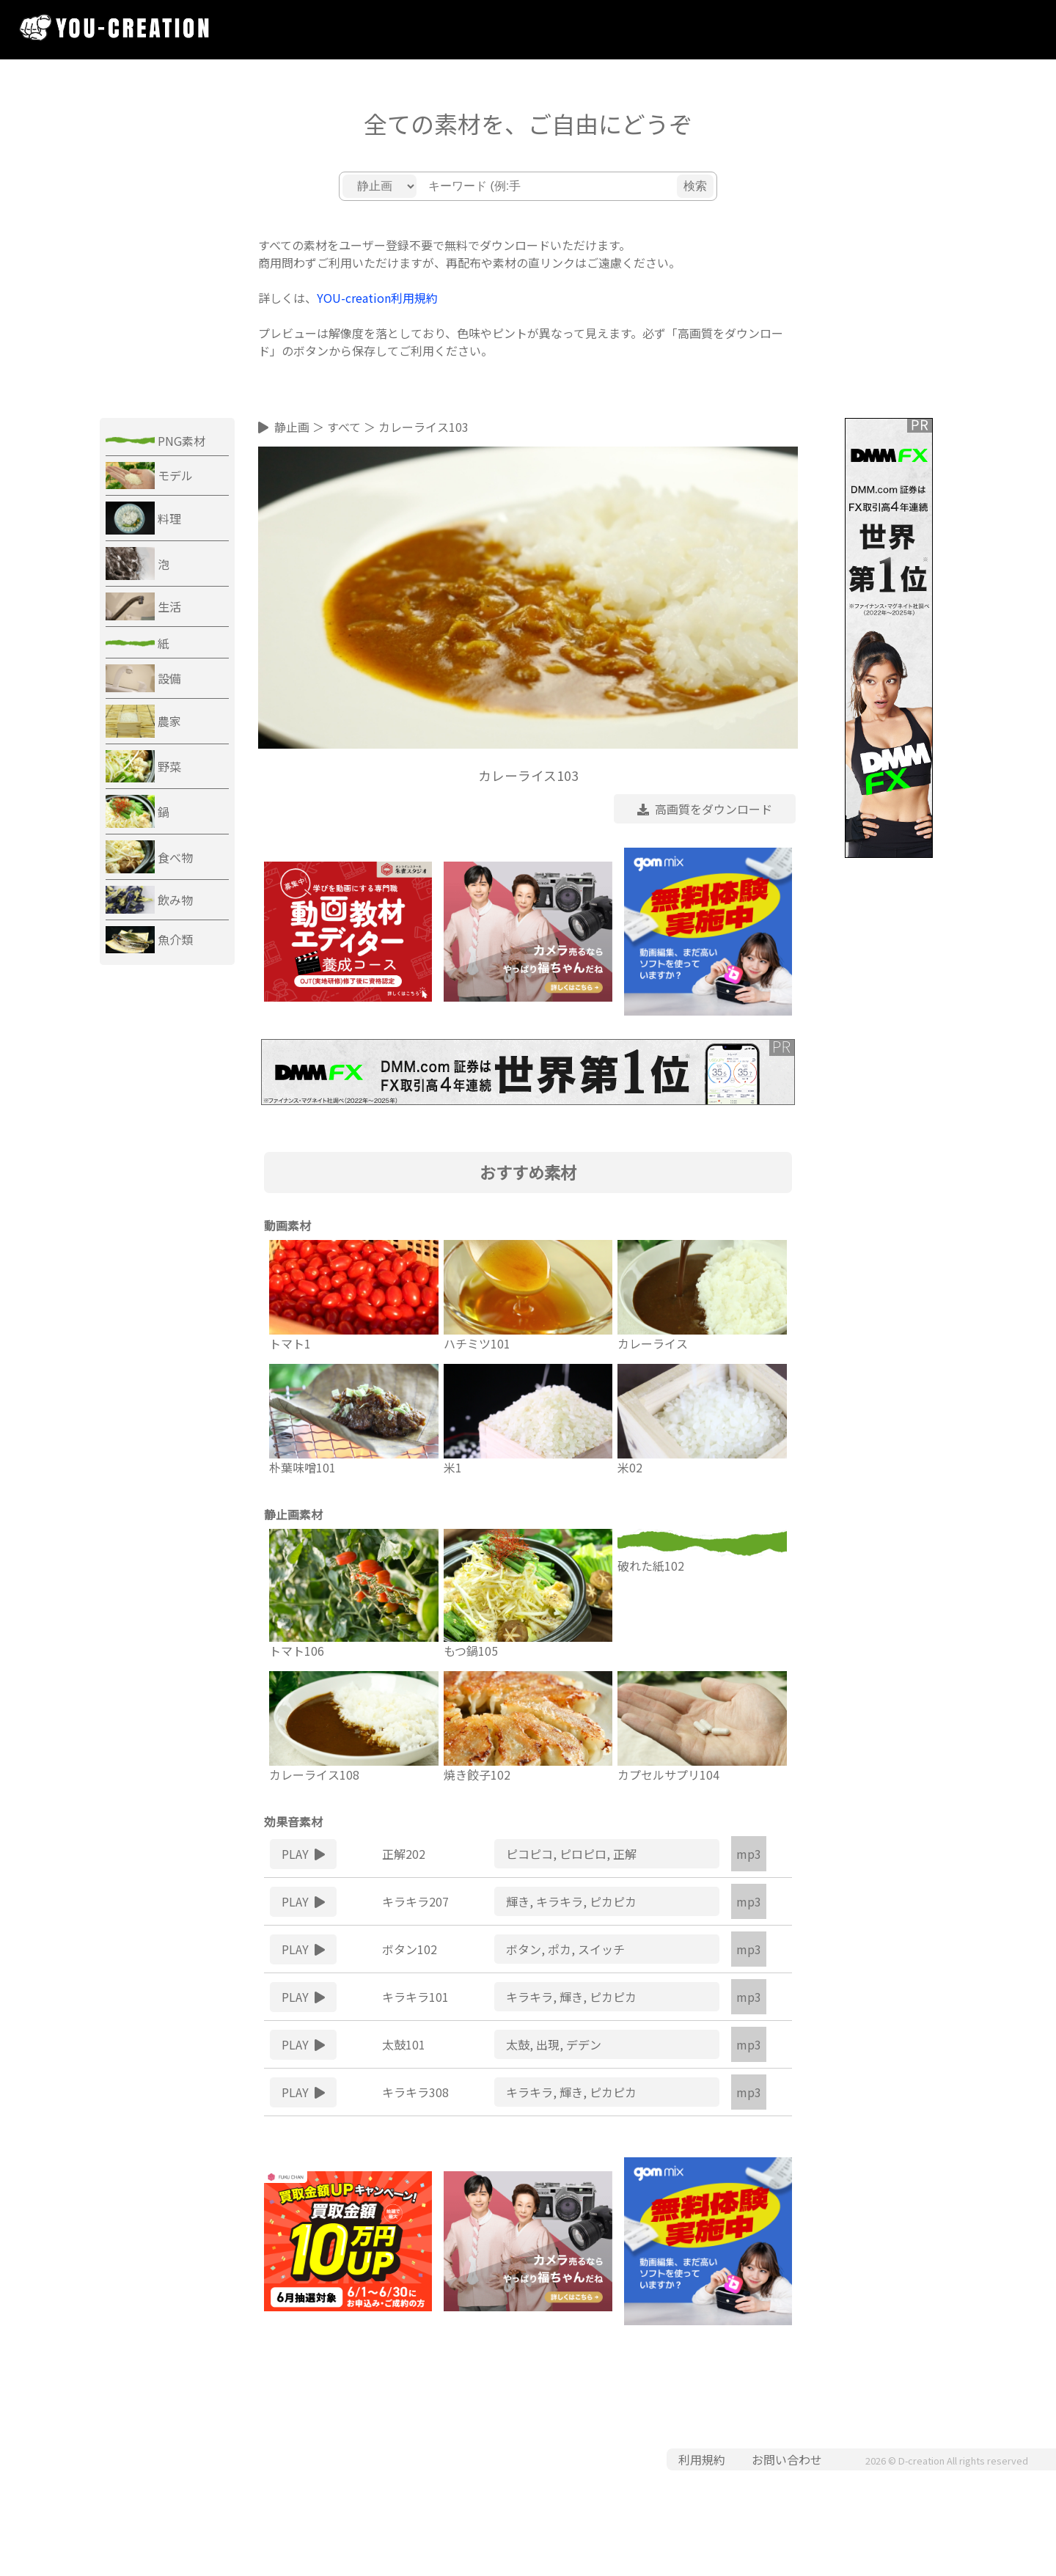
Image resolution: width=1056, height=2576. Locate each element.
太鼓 (517, 2044)
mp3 (748, 1854)
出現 (548, 2044)
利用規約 (701, 2459)
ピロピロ (583, 1854)
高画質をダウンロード (704, 809)
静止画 (291, 427)
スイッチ (601, 1949)
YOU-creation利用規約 (377, 298)
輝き (517, 1901)
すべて (344, 427)
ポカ (559, 1949)
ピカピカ (613, 1901)
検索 (695, 186)
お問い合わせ (787, 2459)
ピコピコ (529, 1854)
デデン (583, 2044)
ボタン (523, 1949)
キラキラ (559, 1901)
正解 (625, 1854)
